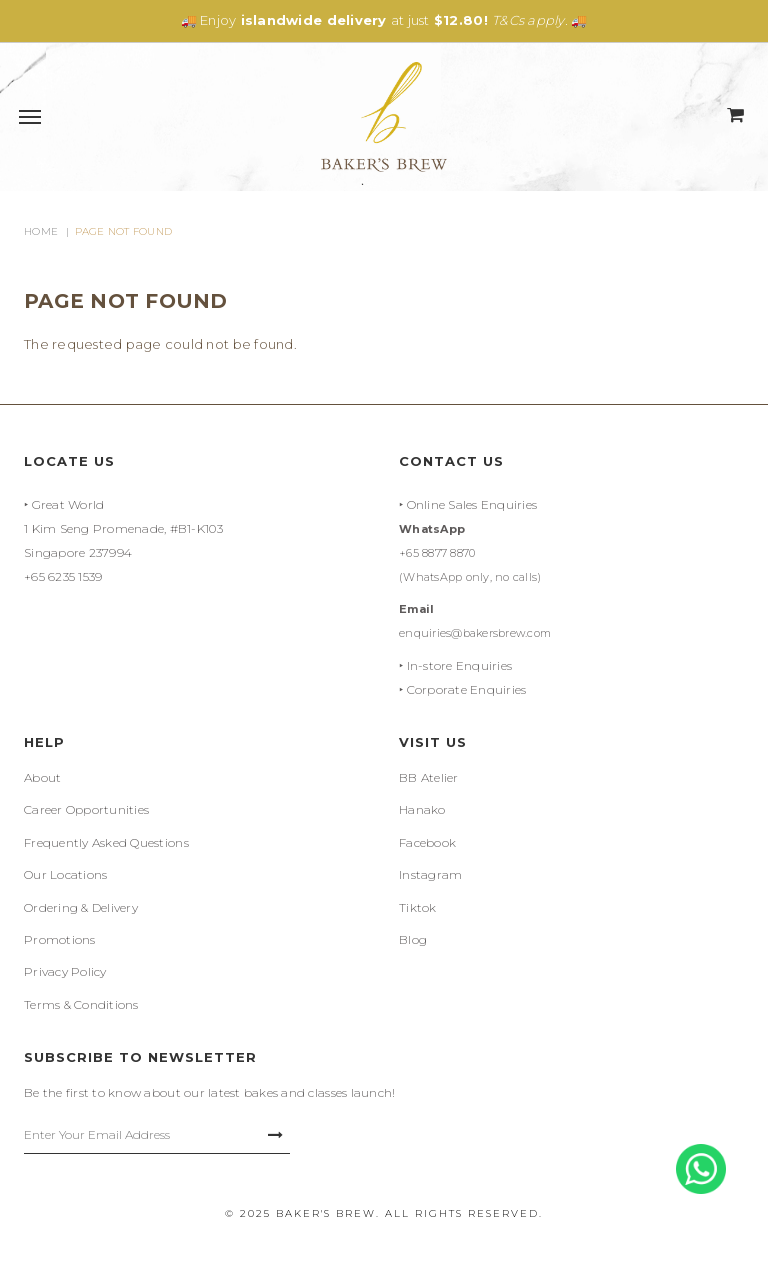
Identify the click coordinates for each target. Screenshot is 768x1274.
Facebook (427, 842)
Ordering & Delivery (81, 907)
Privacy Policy (65, 971)
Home (41, 231)
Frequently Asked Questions (106, 842)
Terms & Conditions (81, 1004)
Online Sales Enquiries (472, 504)
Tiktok (418, 907)
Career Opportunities (86, 809)
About (42, 777)
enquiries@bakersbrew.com (475, 633)
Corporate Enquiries (467, 689)
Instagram (430, 874)
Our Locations (65, 874)
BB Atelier (429, 777)
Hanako (422, 809)
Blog (413, 939)
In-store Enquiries (460, 665)
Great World (68, 504)
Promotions (60, 939)
